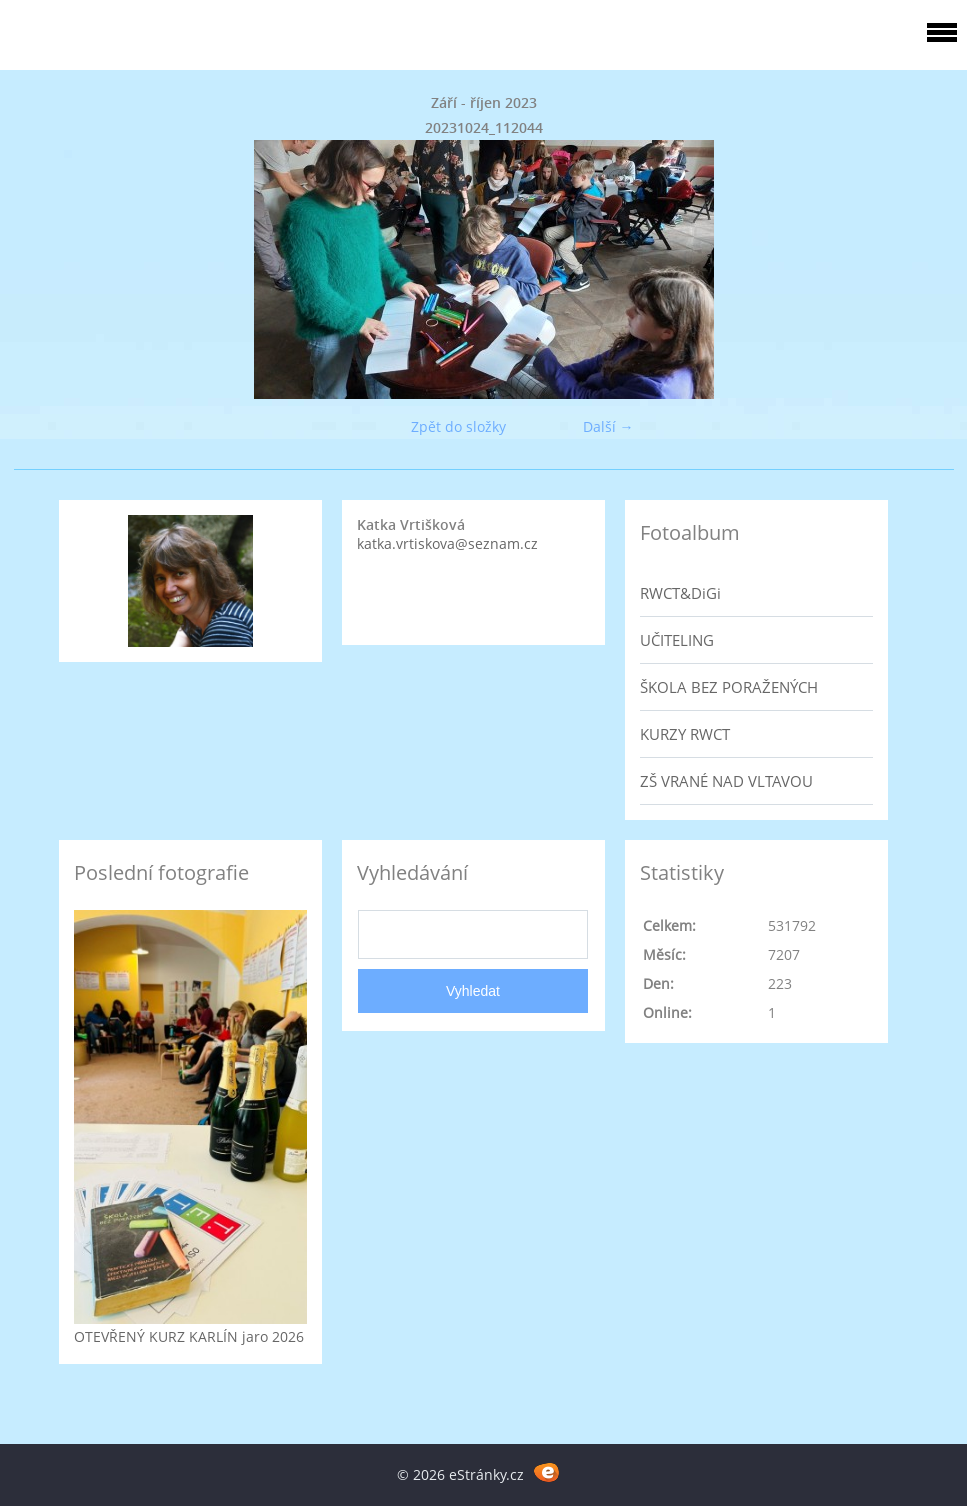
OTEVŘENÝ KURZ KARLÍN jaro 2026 (189, 1336)
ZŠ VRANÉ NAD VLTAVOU (726, 781)
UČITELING (677, 640)
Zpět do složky (458, 426)
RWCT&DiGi (680, 593)
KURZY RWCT (685, 734)
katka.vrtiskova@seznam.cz (447, 543)
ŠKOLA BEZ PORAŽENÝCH (729, 687)
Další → (608, 426)
